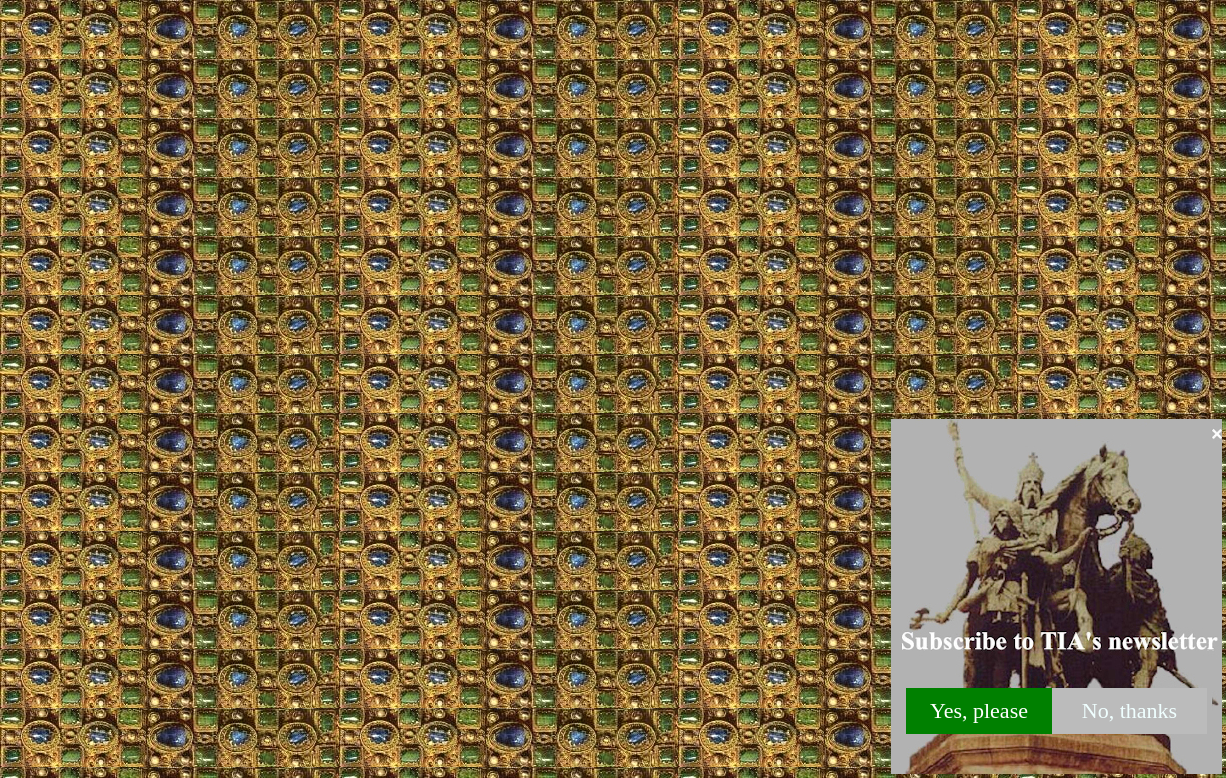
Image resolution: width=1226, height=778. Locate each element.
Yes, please (979, 710)
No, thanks (1129, 710)
